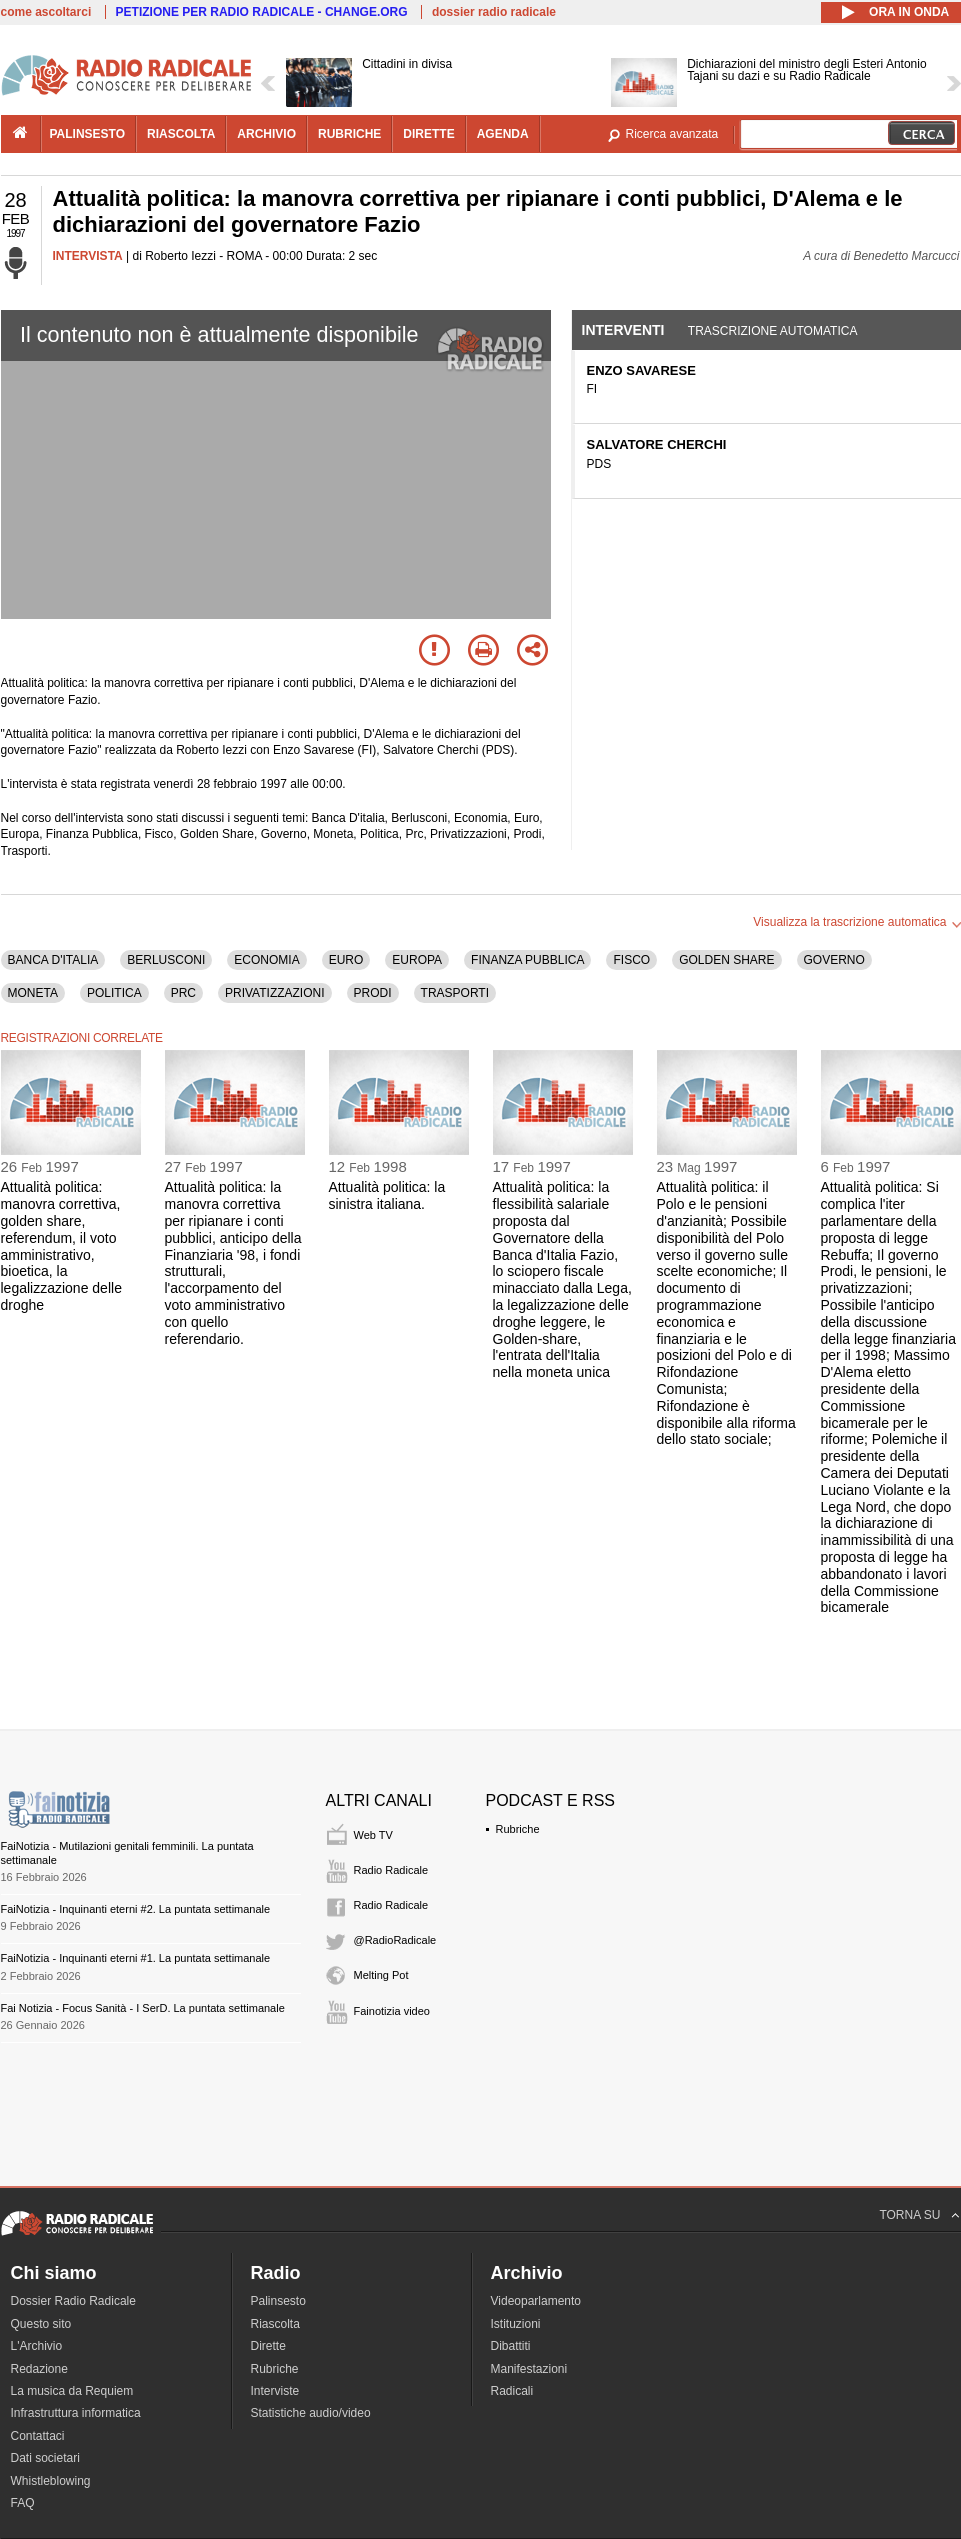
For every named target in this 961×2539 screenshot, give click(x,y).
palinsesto (88, 134)
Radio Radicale (391, 1870)
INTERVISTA (88, 256)
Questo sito (41, 2324)
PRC (183, 993)
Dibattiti (511, 2346)
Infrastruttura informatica (76, 2413)
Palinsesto (278, 2301)
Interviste (275, 2391)
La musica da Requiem (72, 2391)
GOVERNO (834, 960)
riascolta (181, 134)
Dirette (268, 2346)
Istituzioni (516, 2324)
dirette (428, 134)
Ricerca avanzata (672, 134)
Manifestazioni (529, 2369)
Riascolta (275, 2324)
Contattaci (38, 2436)
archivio (266, 134)
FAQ (23, 2503)
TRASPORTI (455, 993)
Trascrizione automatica (773, 331)
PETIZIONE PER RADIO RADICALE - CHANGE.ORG (262, 12)
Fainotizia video (392, 2011)
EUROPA (417, 960)
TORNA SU (909, 2215)
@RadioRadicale (395, 1940)
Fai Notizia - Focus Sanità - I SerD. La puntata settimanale (143, 2008)
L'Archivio (37, 2346)
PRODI (373, 993)
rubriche (349, 134)
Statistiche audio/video (311, 2413)
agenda (503, 134)
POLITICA (114, 993)
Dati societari (45, 2458)
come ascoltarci (46, 12)
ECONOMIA (266, 960)
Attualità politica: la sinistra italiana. (387, 1195)
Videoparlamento (536, 2301)
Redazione (39, 2369)
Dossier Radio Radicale (73, 2301)
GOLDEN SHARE (726, 960)
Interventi (623, 330)
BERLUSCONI (166, 960)
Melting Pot (381, 1975)
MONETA (33, 993)
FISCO (631, 960)
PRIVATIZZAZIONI (275, 993)
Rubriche (518, 1829)
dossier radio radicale (494, 12)
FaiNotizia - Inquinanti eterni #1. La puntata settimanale (136, 1958)
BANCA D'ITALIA (53, 960)
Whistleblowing (51, 2481)
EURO (346, 960)
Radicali (512, 2391)
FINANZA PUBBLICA (527, 960)
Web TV (373, 1835)
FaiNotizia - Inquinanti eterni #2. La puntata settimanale (136, 1909)
